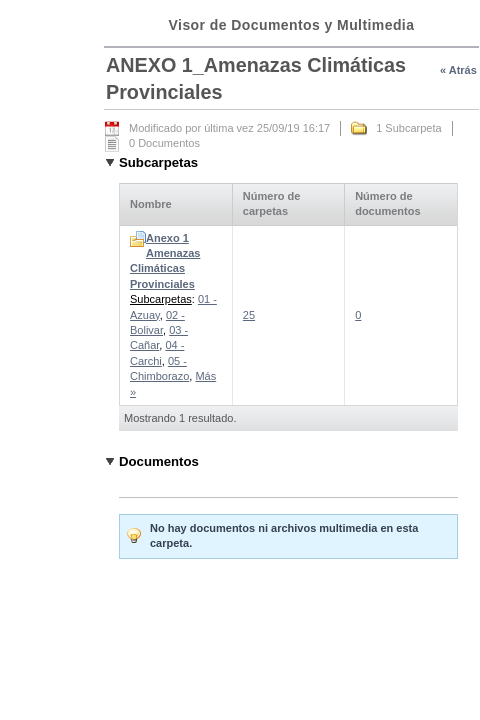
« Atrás (458, 70)
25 (249, 315)
